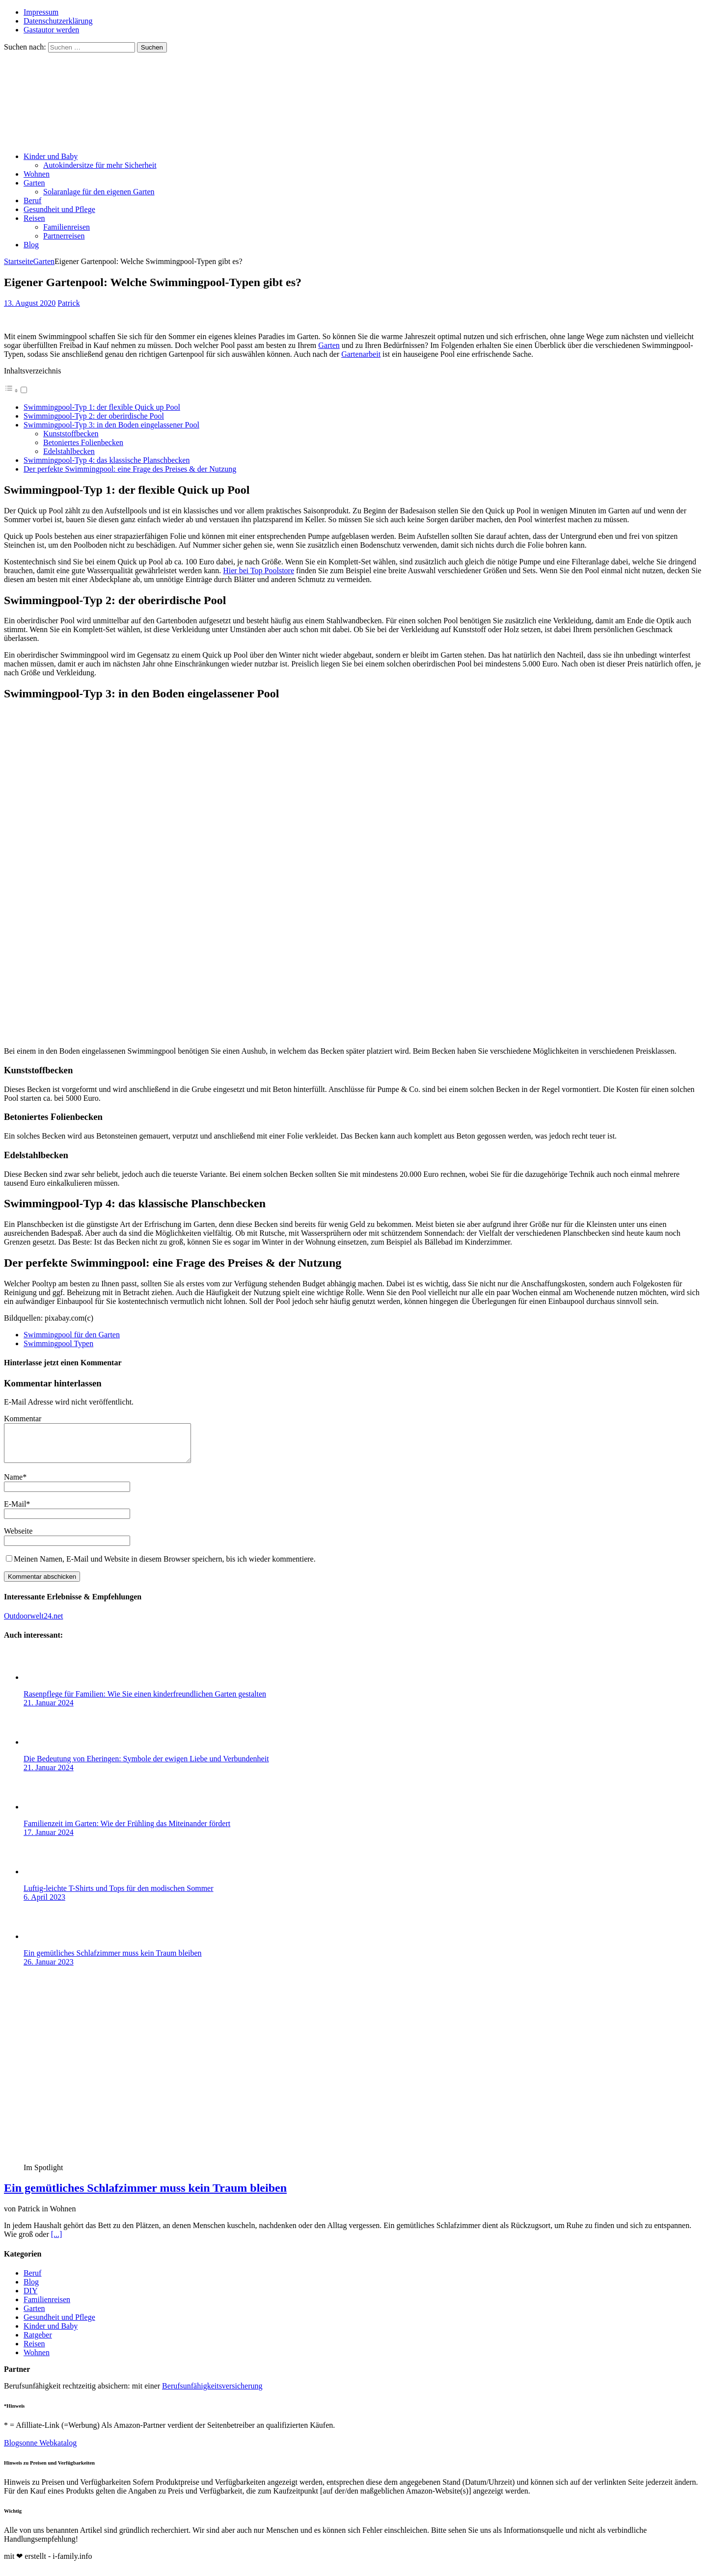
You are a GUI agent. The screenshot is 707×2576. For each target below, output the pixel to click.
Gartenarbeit (361, 354)
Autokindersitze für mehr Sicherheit (100, 165)
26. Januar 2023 (49, 1969)
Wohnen (37, 174)
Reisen (34, 218)
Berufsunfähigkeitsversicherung (212, 2393)
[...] (56, 2241)
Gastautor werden (51, 30)
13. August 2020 (29, 303)
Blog (31, 244)
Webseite (18, 1538)
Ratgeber (38, 2342)
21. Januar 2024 (49, 1710)
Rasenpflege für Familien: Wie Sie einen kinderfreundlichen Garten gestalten (145, 1701)
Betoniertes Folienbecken (83, 442)
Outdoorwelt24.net (33, 1623)
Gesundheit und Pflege (59, 209)
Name (13, 1484)
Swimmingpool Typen (58, 1343)
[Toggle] (24, 390)
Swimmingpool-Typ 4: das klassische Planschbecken (107, 460)
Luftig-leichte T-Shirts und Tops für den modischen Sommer (119, 1895)
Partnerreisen (63, 236)
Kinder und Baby (51, 156)
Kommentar (22, 1418)
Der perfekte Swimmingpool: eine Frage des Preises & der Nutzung (130, 469)
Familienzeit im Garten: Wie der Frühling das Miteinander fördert (127, 1831)
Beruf (32, 200)
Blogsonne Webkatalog (40, 2450)
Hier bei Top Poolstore (258, 570)
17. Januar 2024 (49, 1839)
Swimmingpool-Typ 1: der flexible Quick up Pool (102, 407)
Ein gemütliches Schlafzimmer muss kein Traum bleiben (113, 1960)
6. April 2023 (44, 1904)
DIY (30, 2298)
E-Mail (15, 1511)
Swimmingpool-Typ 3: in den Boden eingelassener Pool (111, 425)
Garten (34, 183)
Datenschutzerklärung (58, 21)
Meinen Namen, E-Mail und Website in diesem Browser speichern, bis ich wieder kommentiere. (165, 1566)
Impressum (41, 12)
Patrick (68, 303)
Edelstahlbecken (69, 451)
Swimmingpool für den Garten (72, 1334)
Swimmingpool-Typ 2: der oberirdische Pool (94, 416)
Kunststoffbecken (71, 433)
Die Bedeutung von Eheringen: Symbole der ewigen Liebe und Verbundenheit (146, 1766)
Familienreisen (66, 227)
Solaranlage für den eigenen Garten (99, 191)
